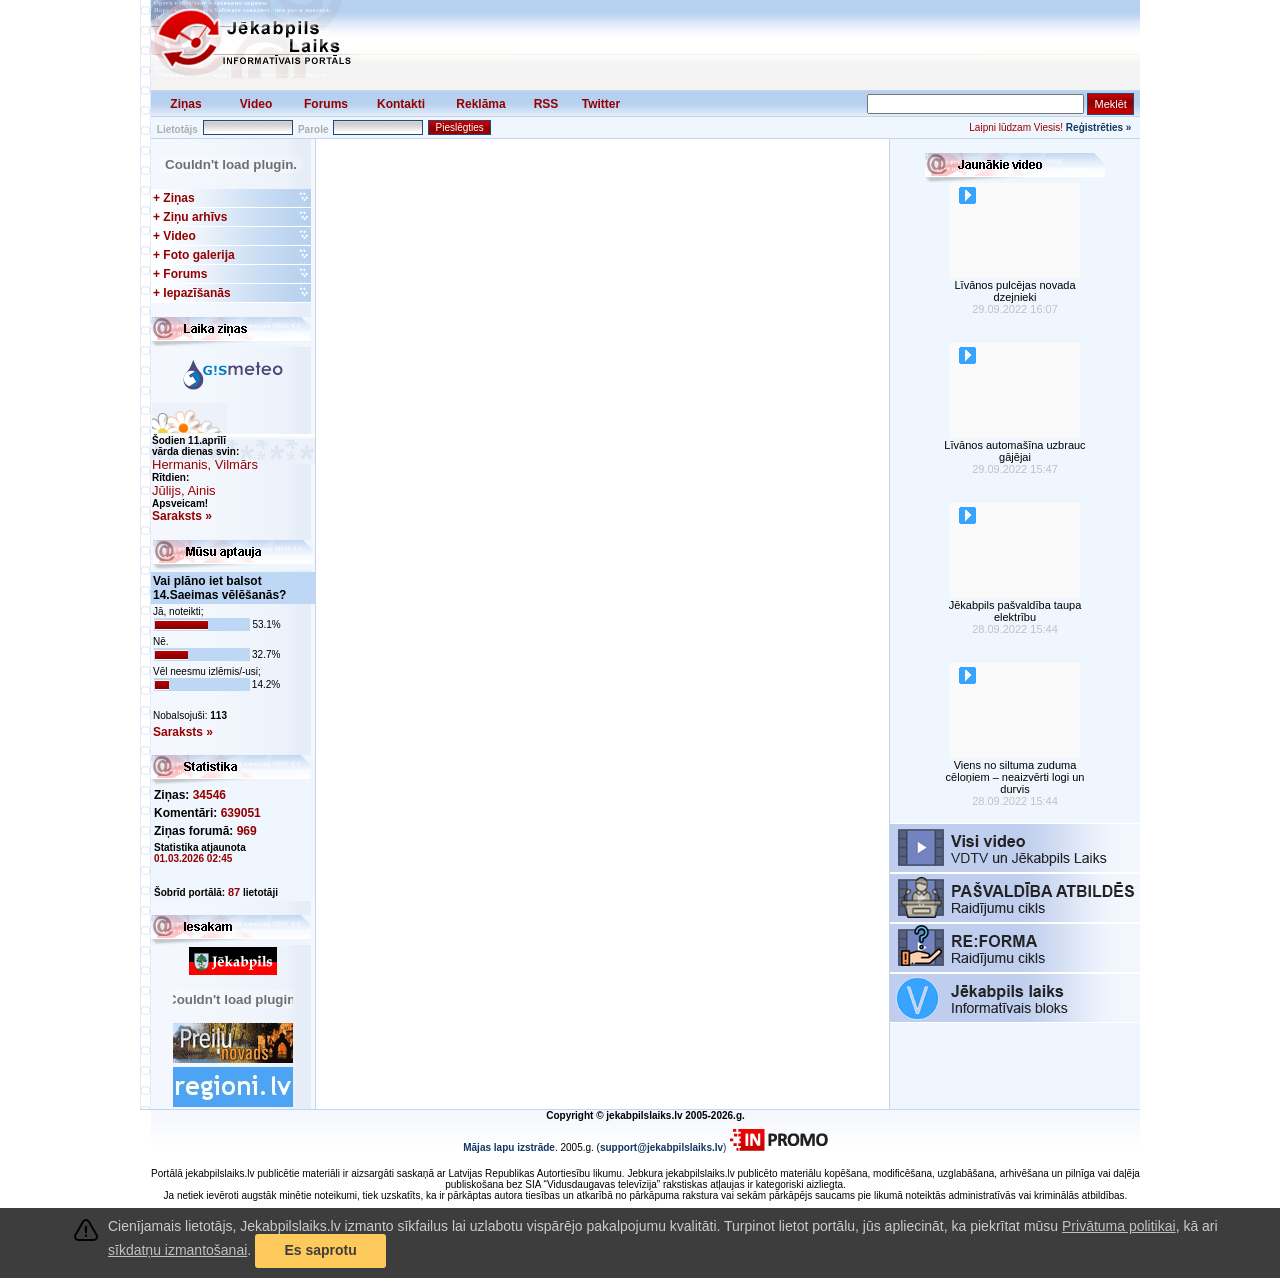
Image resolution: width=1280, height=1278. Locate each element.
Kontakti (401, 104)
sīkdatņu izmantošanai (177, 1250)
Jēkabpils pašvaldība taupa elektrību (1015, 611)
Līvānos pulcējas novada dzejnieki (1014, 291)
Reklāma (480, 104)
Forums (326, 104)
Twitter (601, 104)
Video (256, 104)
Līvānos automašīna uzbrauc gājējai (1014, 451)
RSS (546, 104)
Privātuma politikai (1119, 1226)
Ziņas (185, 104)
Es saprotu (320, 1250)
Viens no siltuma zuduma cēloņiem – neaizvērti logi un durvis (1015, 777)
